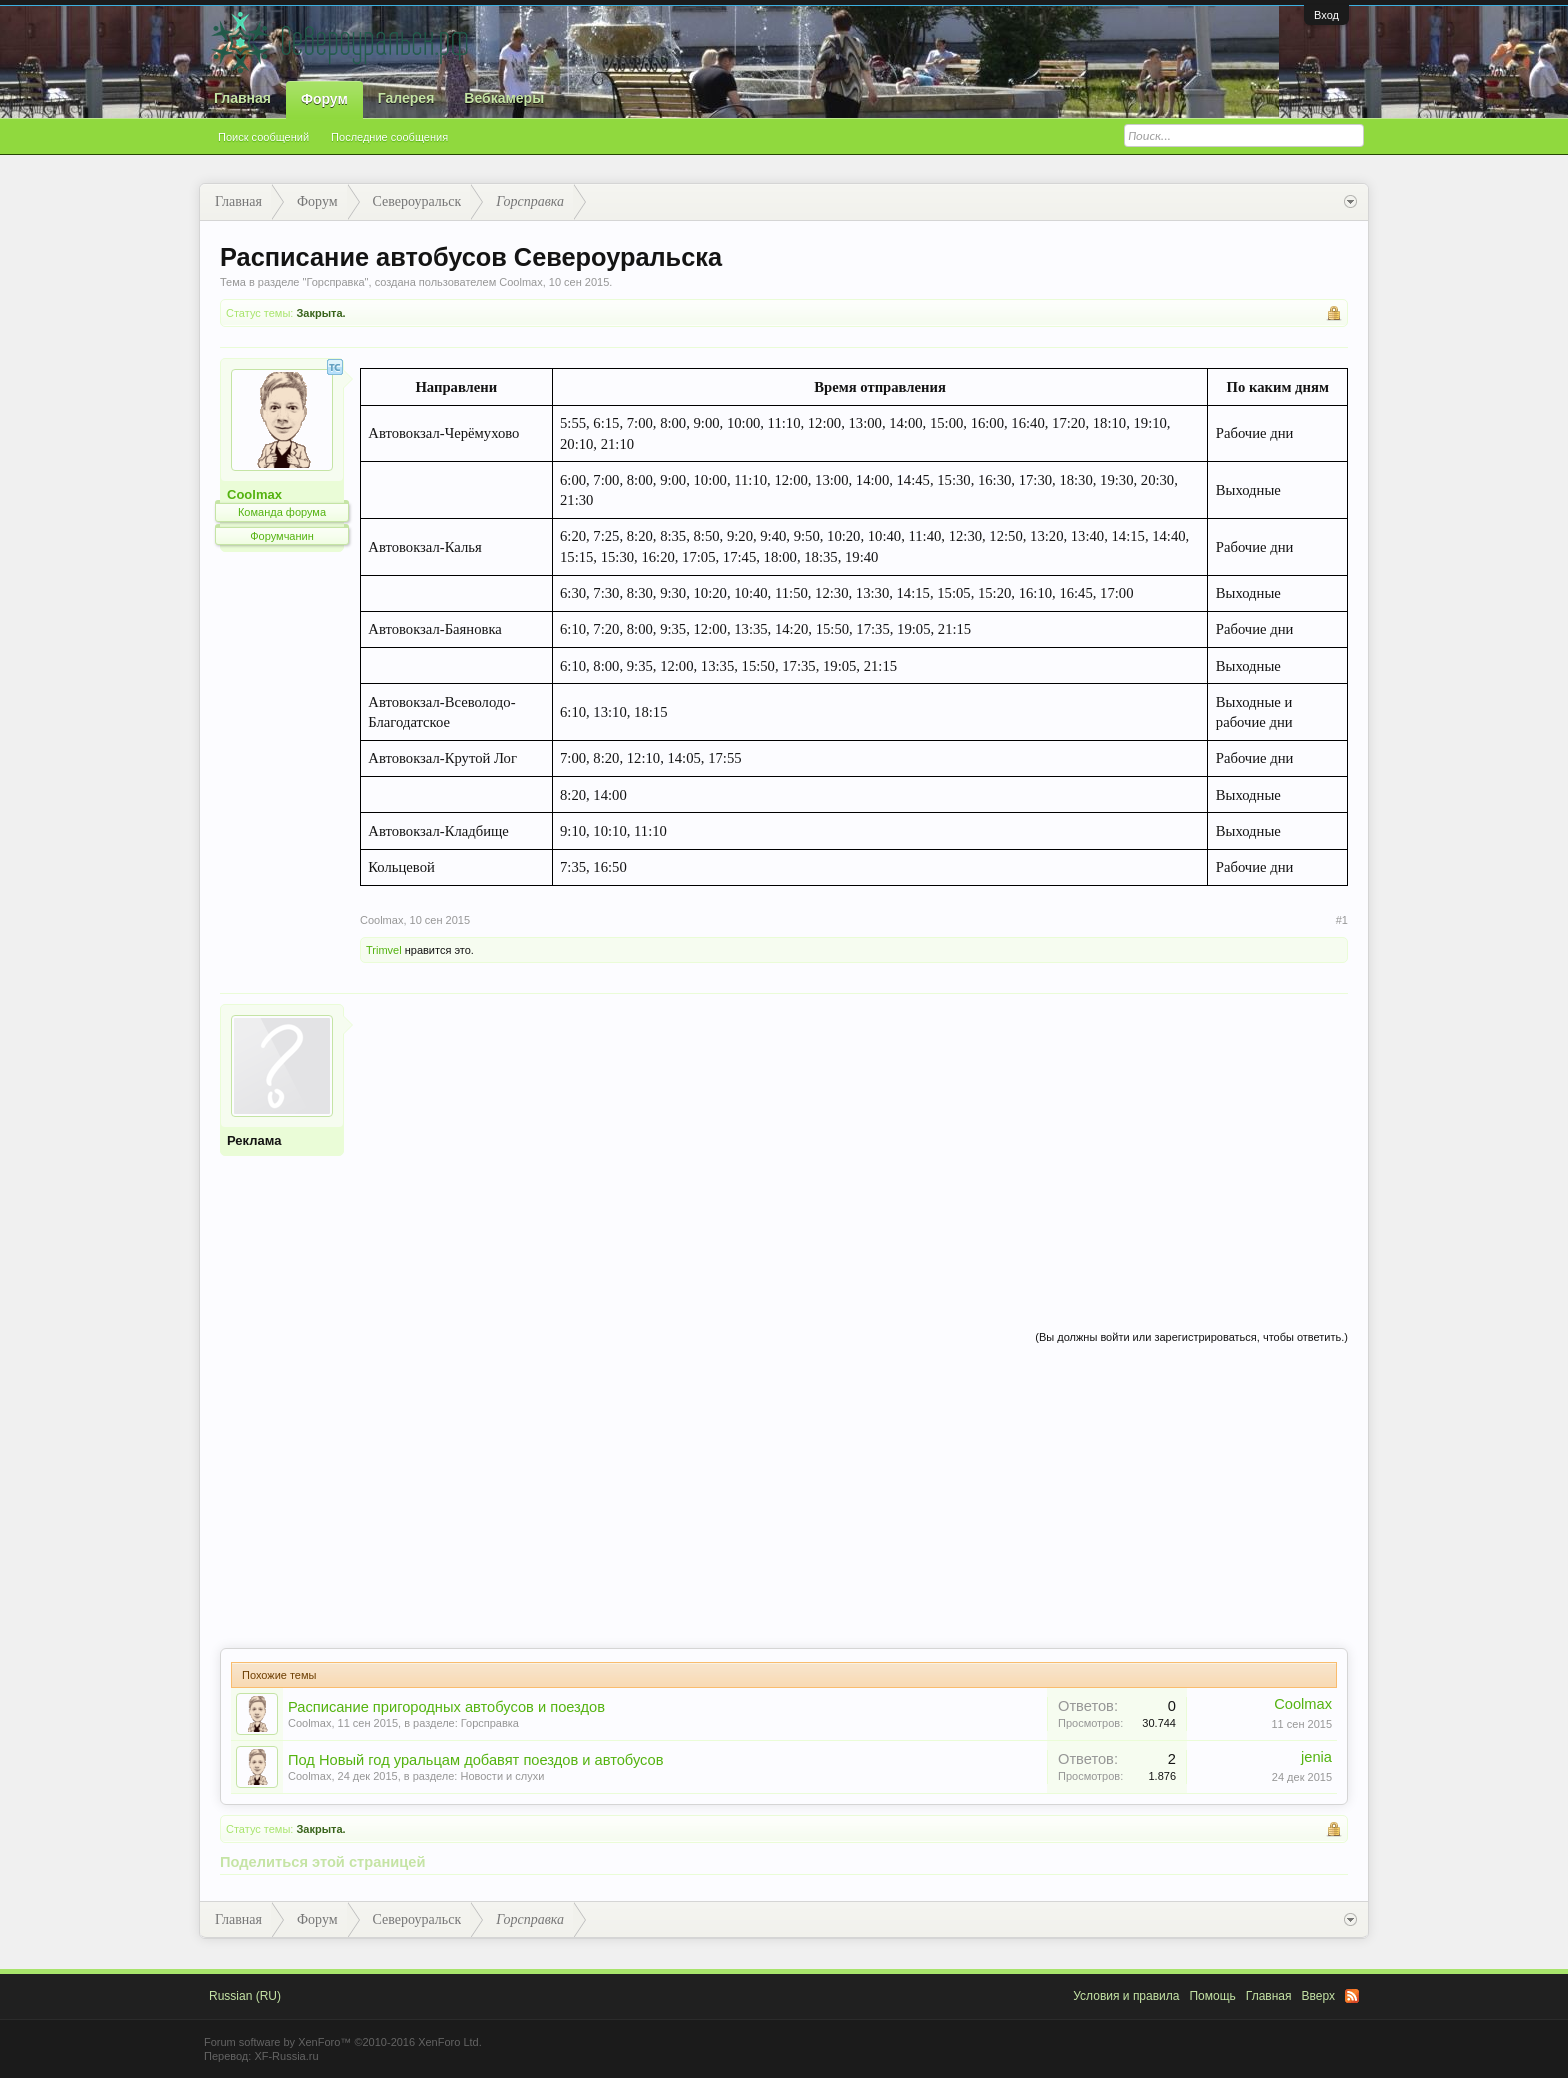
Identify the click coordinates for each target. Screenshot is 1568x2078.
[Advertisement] (854, 1144)
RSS (1352, 1996)
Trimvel (384, 950)
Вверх (1318, 1996)
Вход (1326, 15)
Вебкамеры (504, 98)
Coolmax (520, 282)
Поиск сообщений (263, 137)
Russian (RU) (245, 1996)
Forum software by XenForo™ (343, 2042)
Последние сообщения (389, 137)
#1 (1342, 920)
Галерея (406, 98)
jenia (1316, 1757)
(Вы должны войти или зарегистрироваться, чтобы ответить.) (1191, 1337)
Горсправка (335, 282)
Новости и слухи (502, 1776)
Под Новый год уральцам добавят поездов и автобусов (476, 1760)
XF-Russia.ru (286, 2056)
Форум (324, 99)
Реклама (254, 1140)
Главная (242, 98)
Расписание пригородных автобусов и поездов (446, 1707)
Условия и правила (1126, 1996)
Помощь (1212, 1996)
